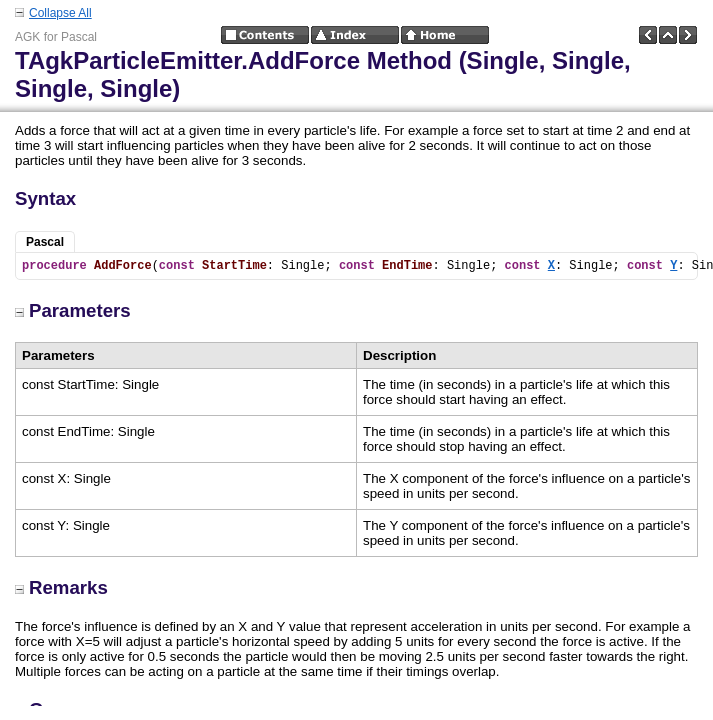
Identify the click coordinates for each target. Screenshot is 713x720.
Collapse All (60, 13)
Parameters (73, 310)
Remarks (61, 587)
